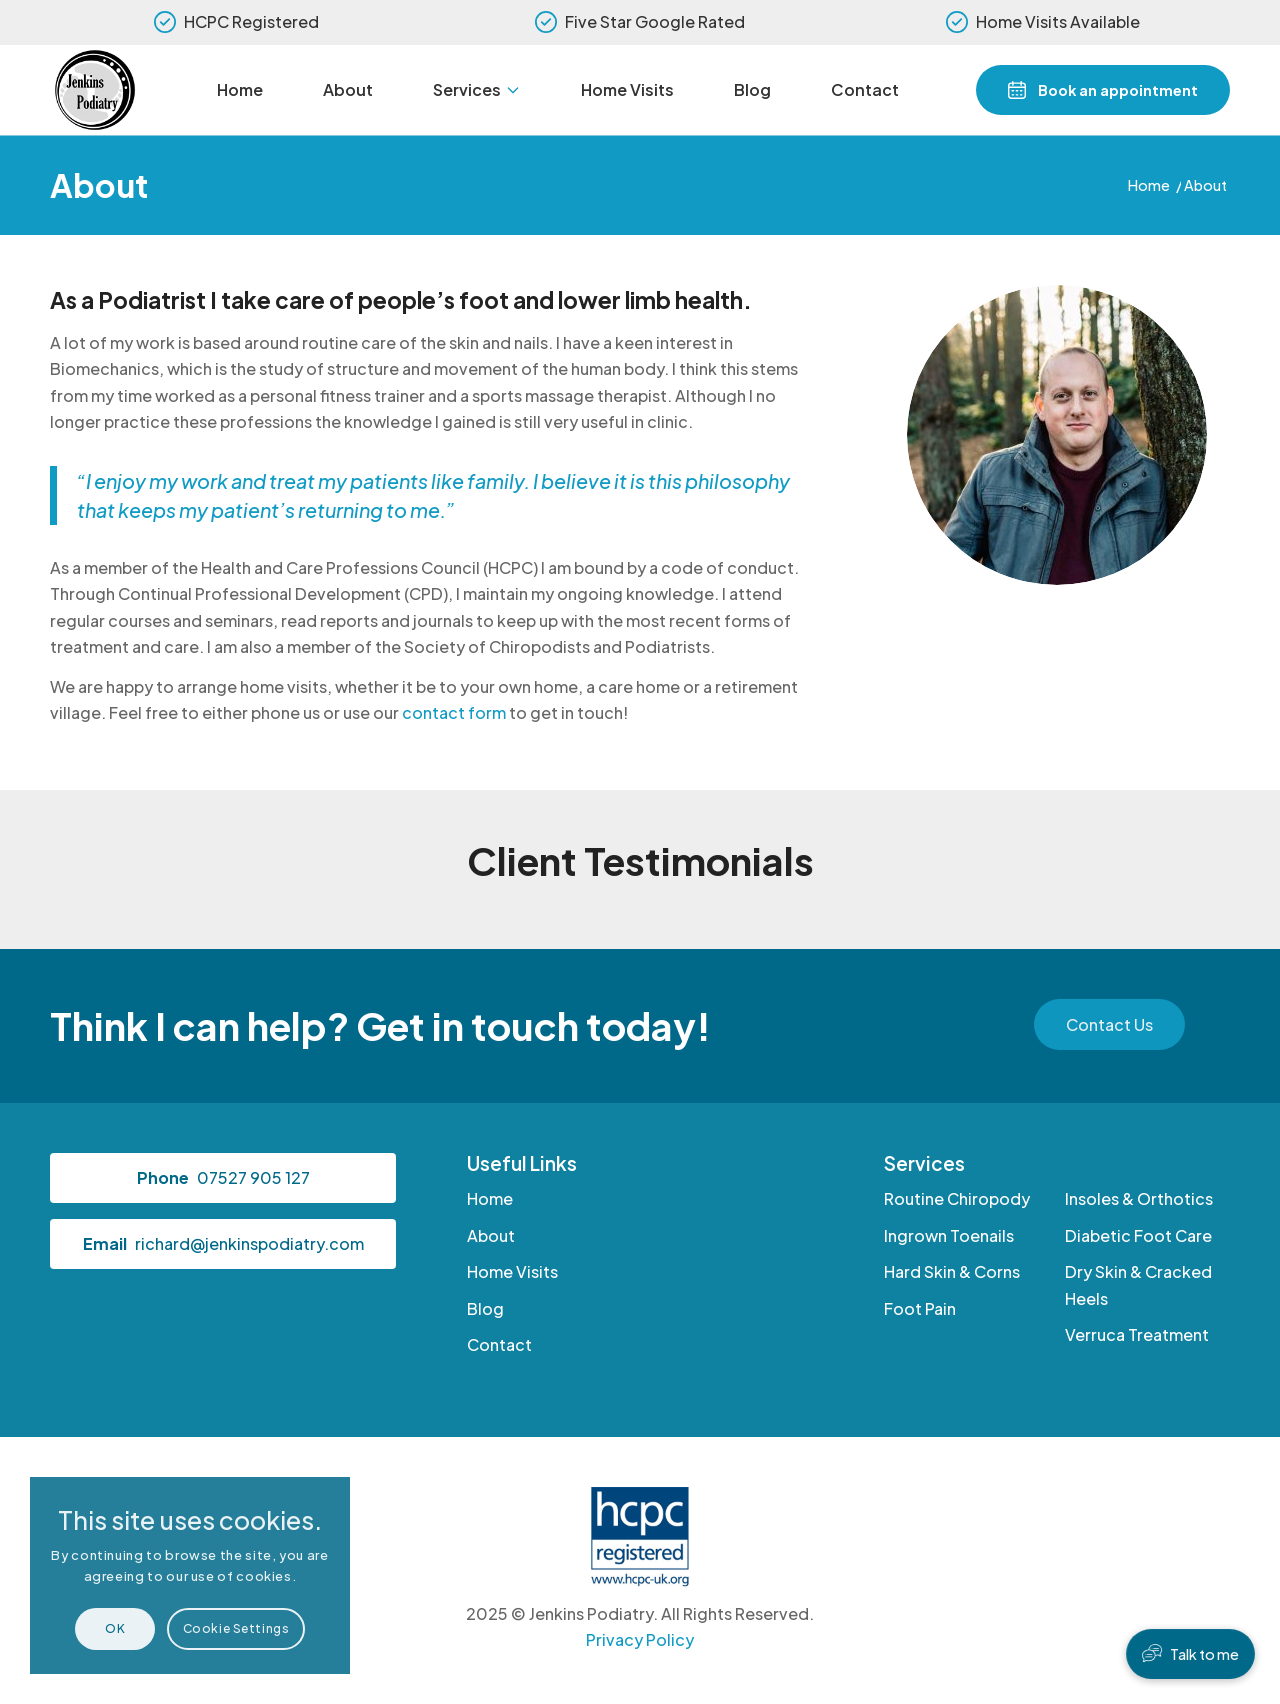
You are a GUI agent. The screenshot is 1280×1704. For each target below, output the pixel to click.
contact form (454, 712)
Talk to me (1204, 1654)
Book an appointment (1118, 90)
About (99, 185)
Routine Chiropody (957, 1198)
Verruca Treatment (1137, 1334)
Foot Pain (920, 1308)
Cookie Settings (236, 1628)
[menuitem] (240, 90)
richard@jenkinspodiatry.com (249, 1243)
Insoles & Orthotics (1139, 1198)
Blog (485, 1308)
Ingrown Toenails (949, 1235)
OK (115, 1628)
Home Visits (512, 1271)
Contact (499, 1344)
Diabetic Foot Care (1138, 1235)
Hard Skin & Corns (952, 1271)
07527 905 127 (253, 1177)
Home (490, 1198)
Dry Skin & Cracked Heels (1138, 1284)
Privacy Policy (640, 1639)
